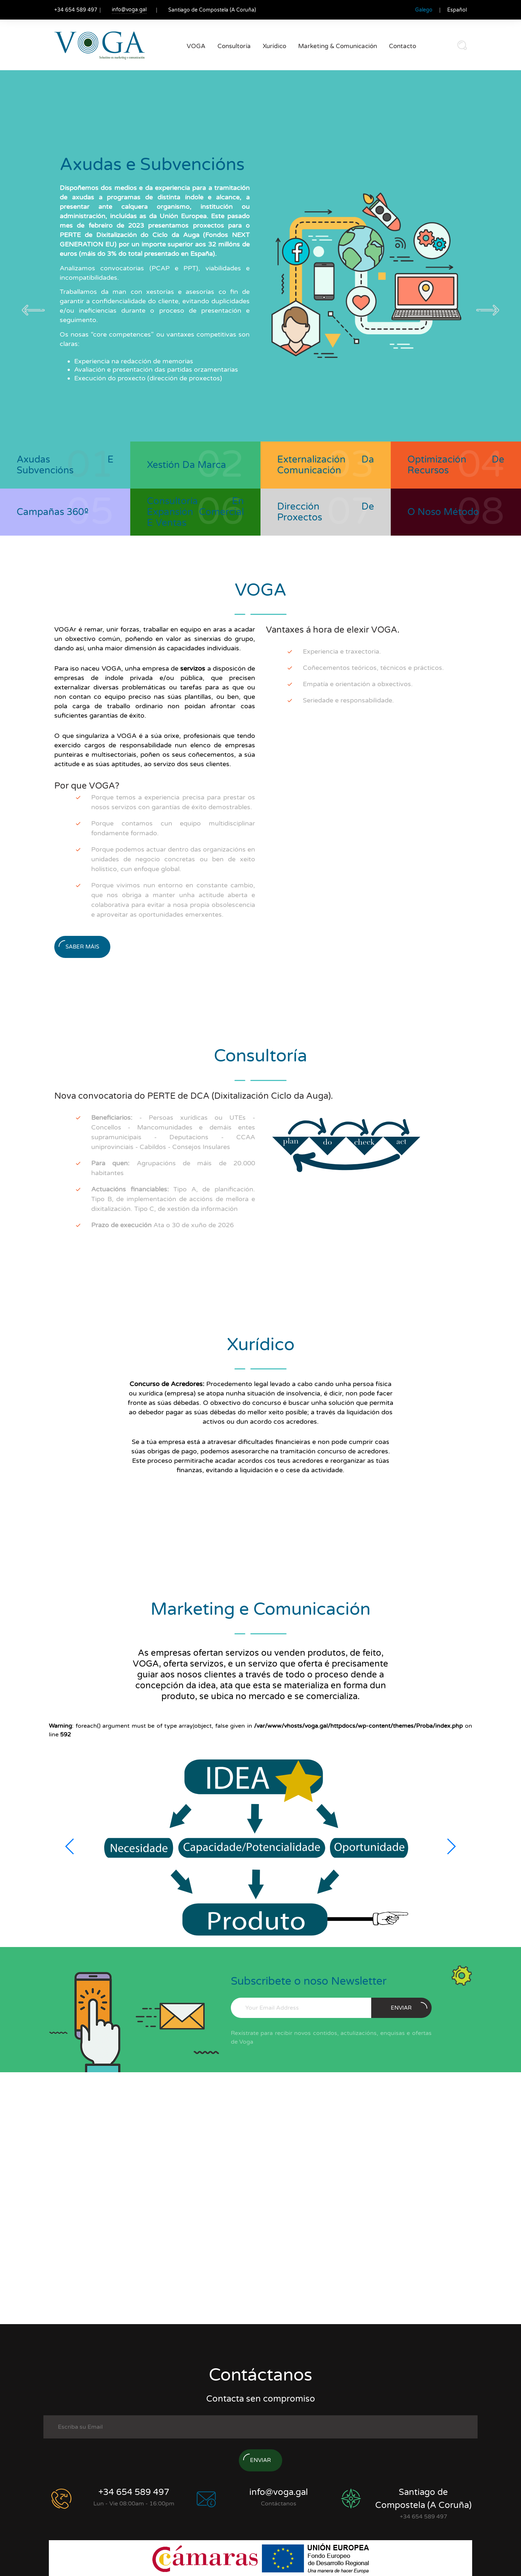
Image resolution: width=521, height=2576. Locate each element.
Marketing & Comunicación (337, 46)
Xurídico (274, 46)
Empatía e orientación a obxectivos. (358, 684)
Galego (423, 10)
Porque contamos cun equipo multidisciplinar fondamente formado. (173, 828)
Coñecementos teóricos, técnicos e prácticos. (373, 668)
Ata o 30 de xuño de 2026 (162, 1225)
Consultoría (234, 46)
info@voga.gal (129, 10)
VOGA (196, 46)
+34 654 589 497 (133, 2492)
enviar (409, 2006)
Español (457, 10)
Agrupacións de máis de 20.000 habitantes (173, 1168)
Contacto (402, 46)
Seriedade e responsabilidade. (348, 700)
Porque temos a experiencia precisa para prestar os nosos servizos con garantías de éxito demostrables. (173, 802)
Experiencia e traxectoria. (342, 651)
